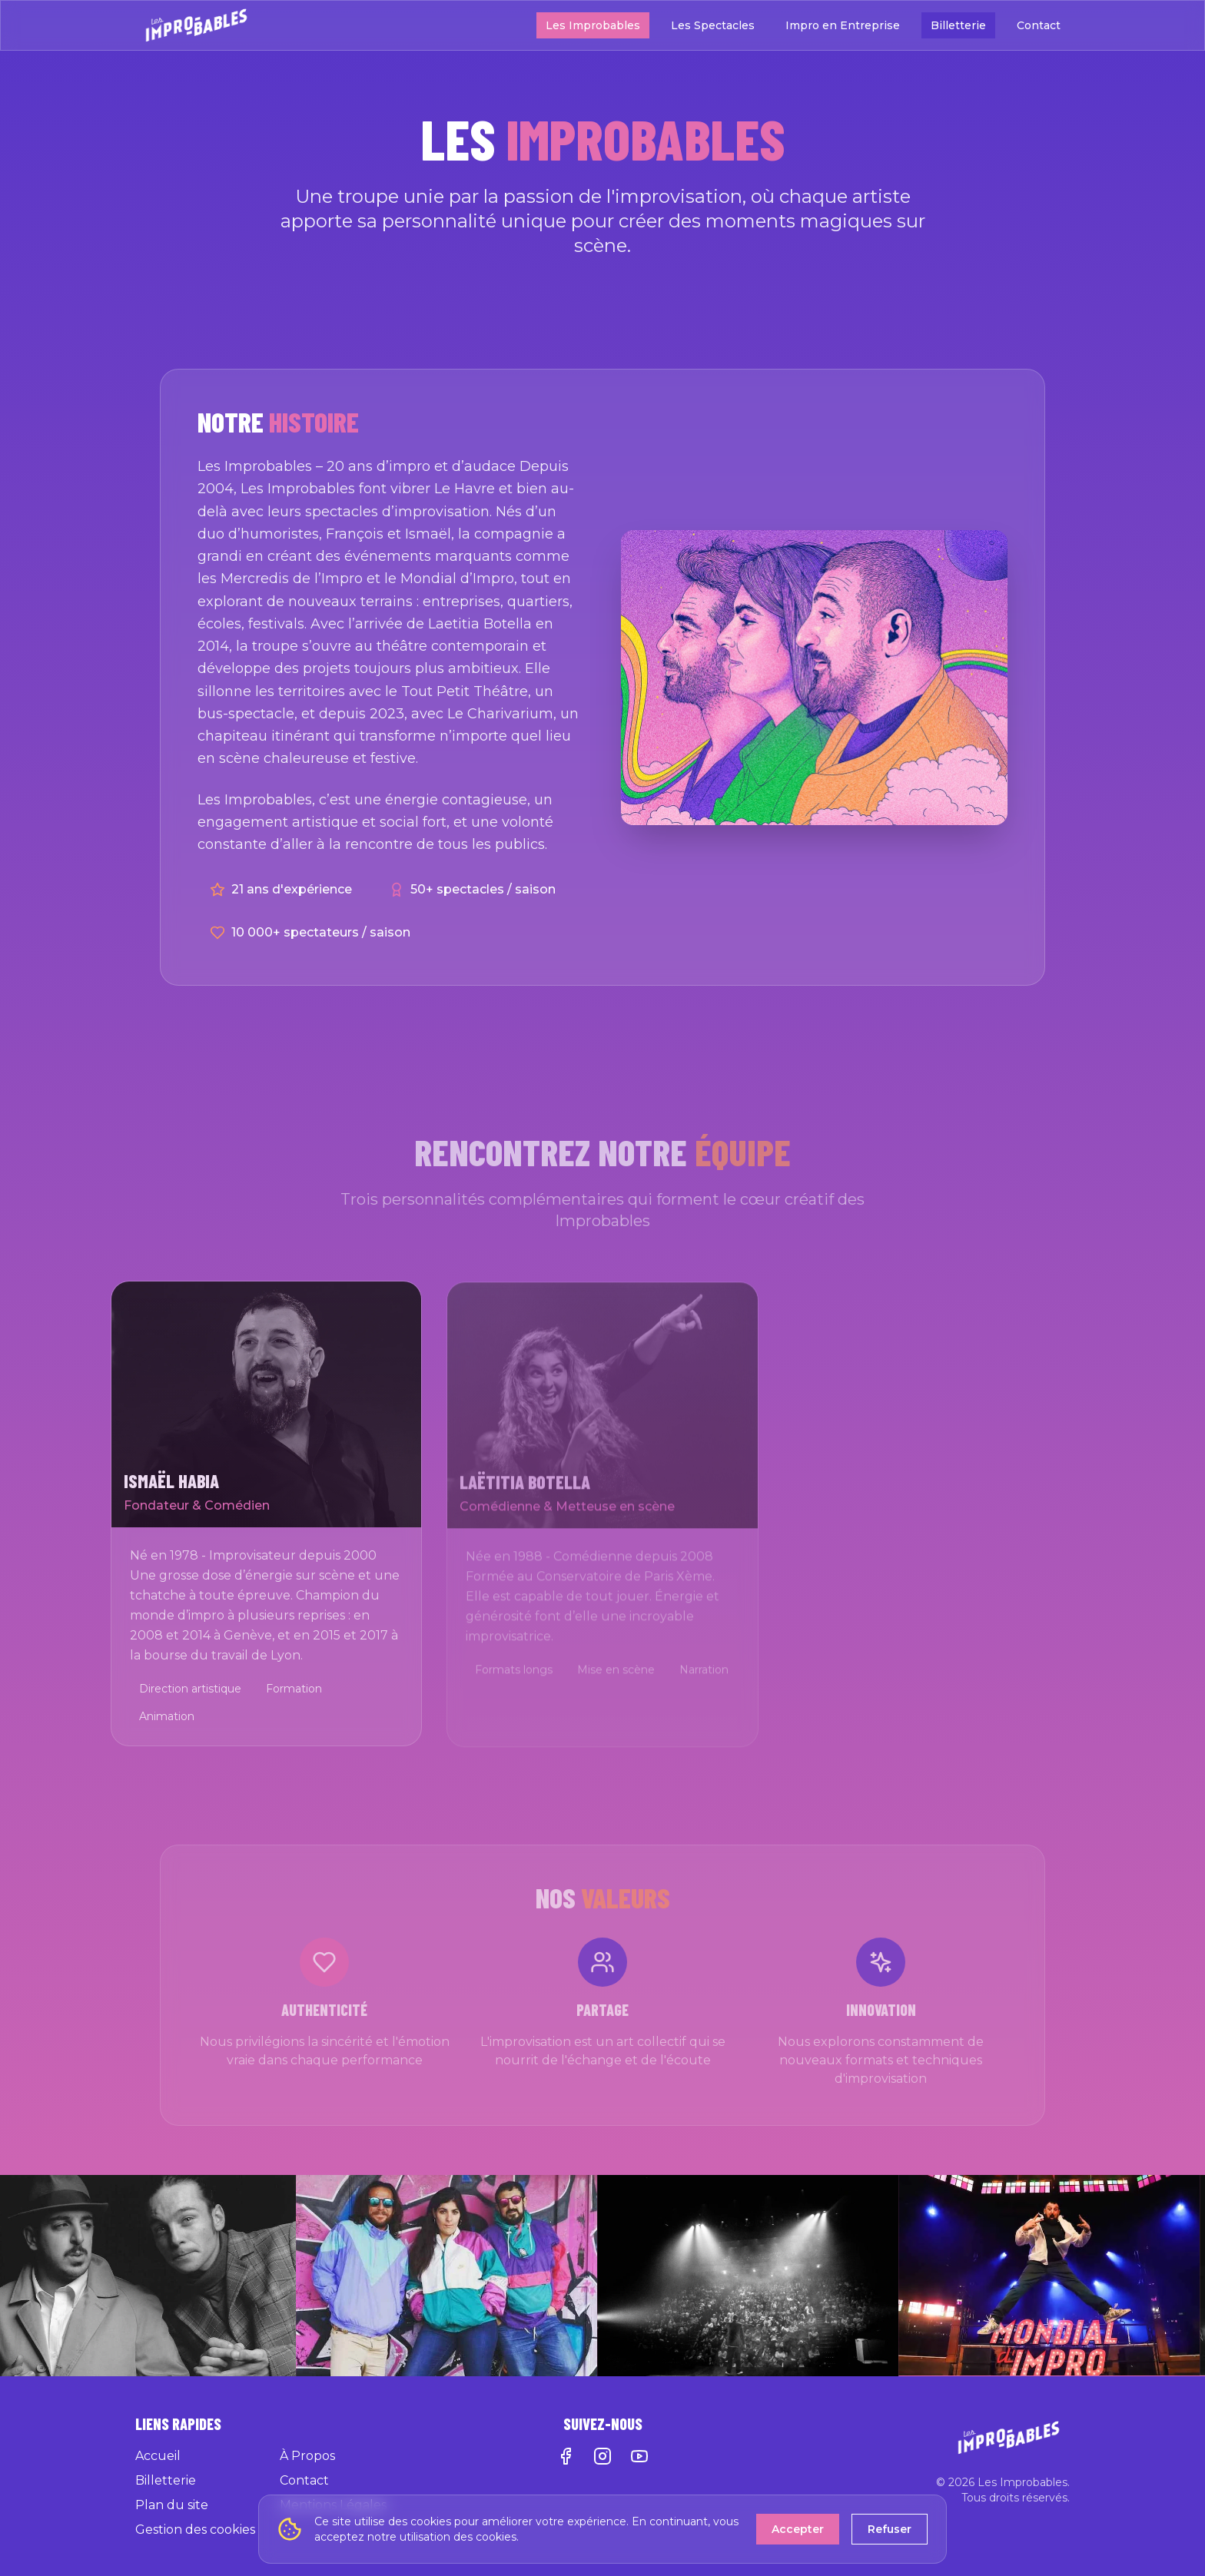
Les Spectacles (713, 25)
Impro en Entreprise (842, 25)
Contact (1039, 25)
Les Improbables (593, 25)
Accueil (158, 2455)
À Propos (307, 2455)
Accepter (798, 2529)
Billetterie (958, 25)
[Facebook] (565, 2456)
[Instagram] (602, 2456)
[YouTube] (639, 2456)
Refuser (889, 2529)
